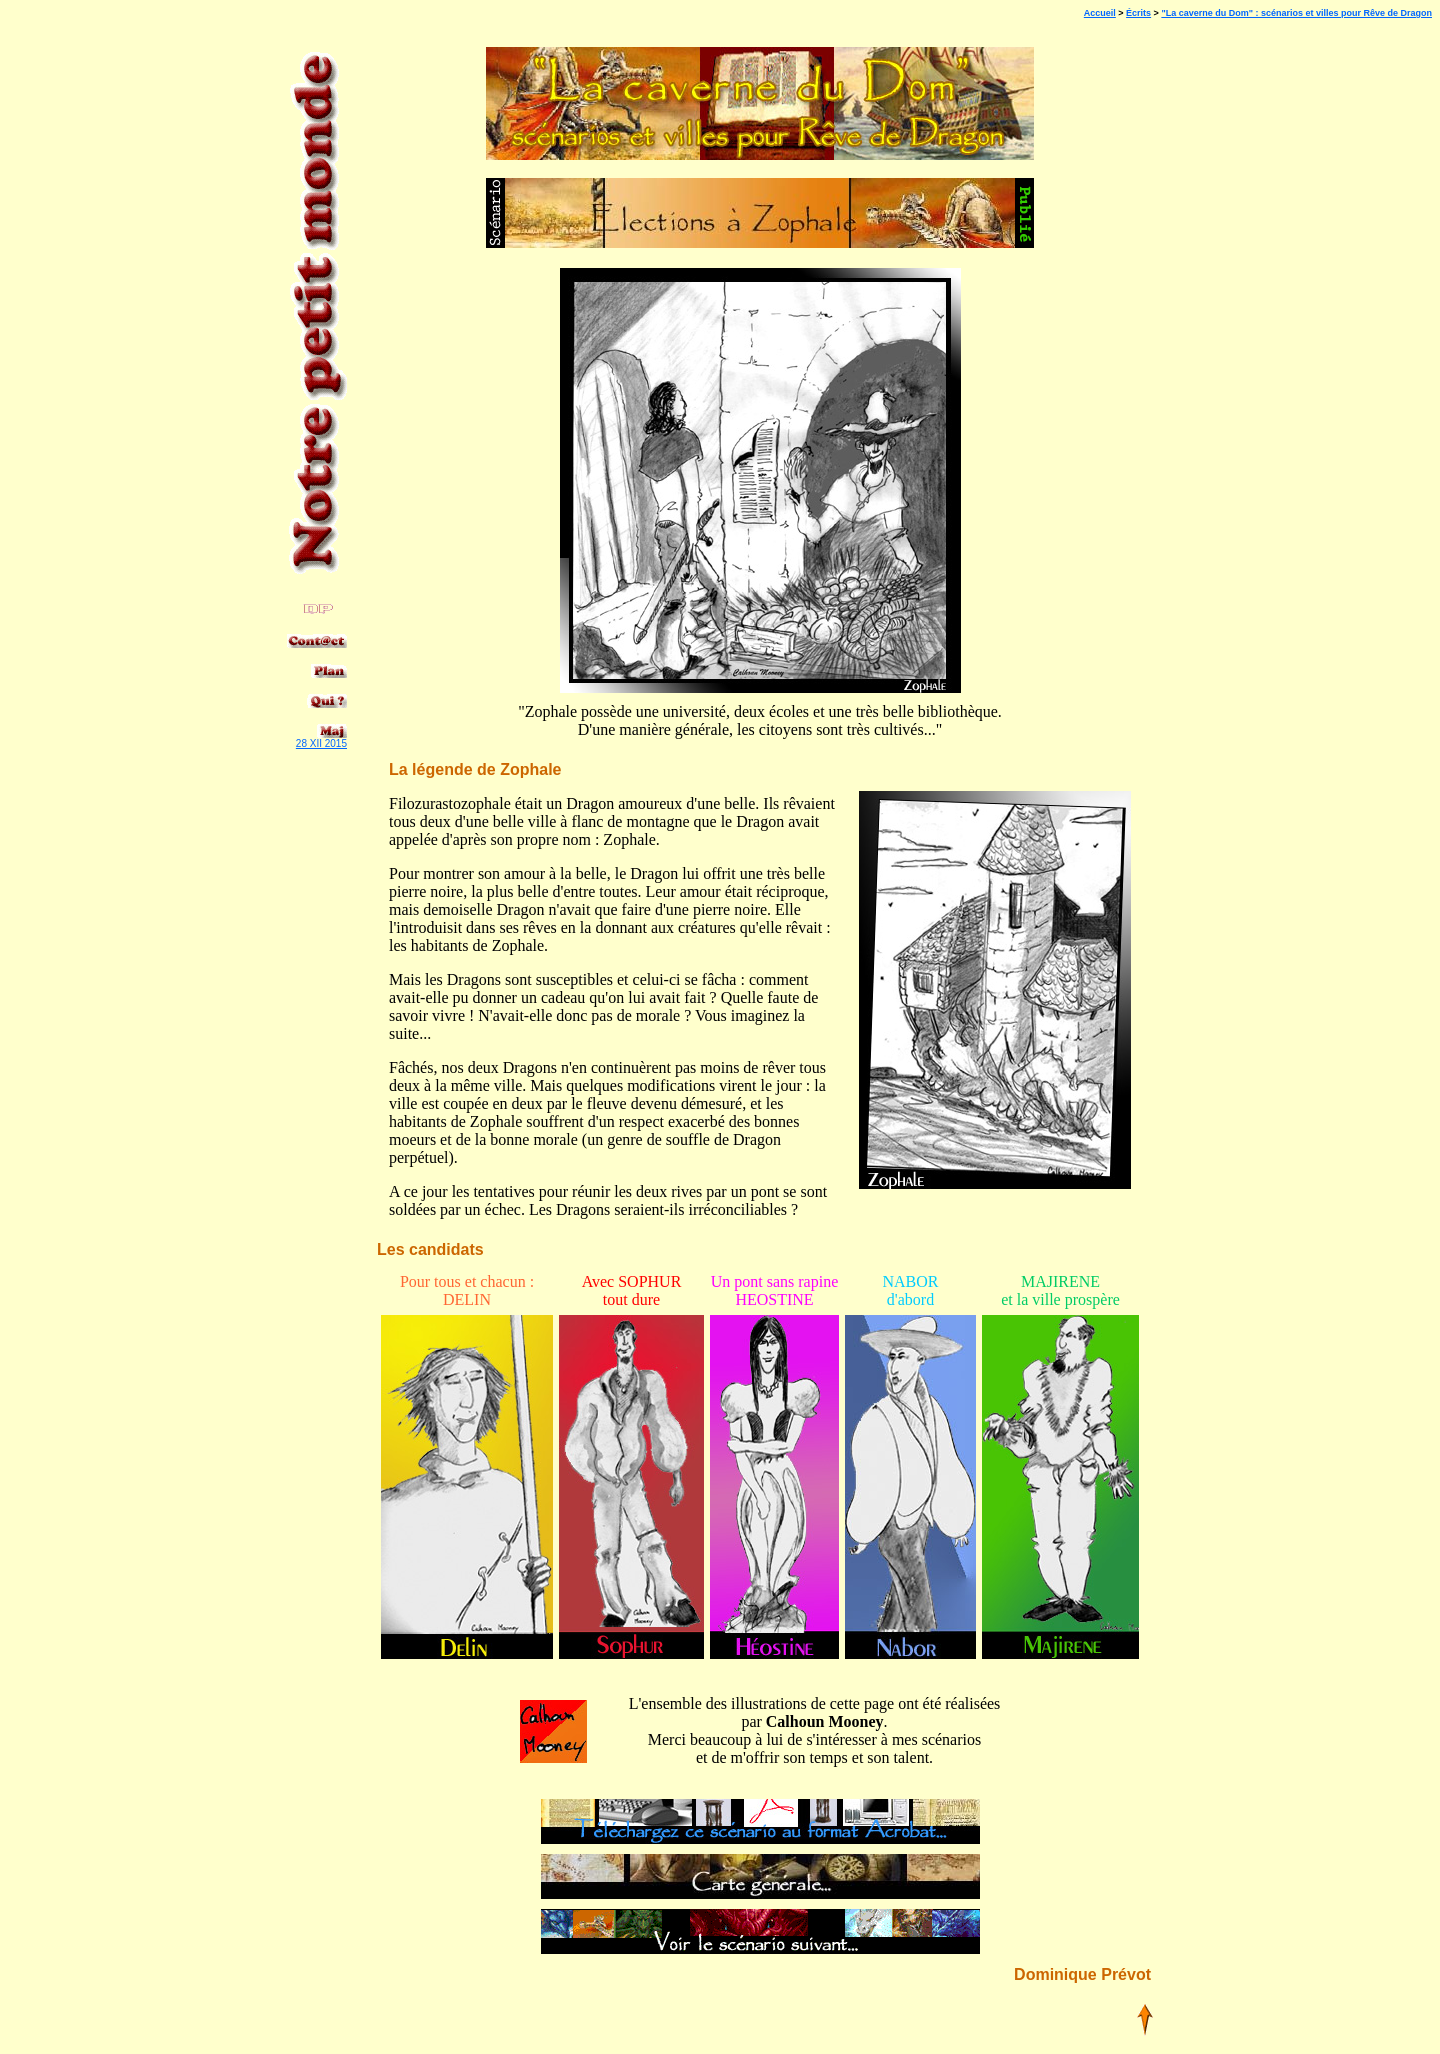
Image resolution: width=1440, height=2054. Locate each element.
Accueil (1100, 13)
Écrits (1138, 13)
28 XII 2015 (321, 743)
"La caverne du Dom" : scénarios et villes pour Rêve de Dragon (1296, 13)
